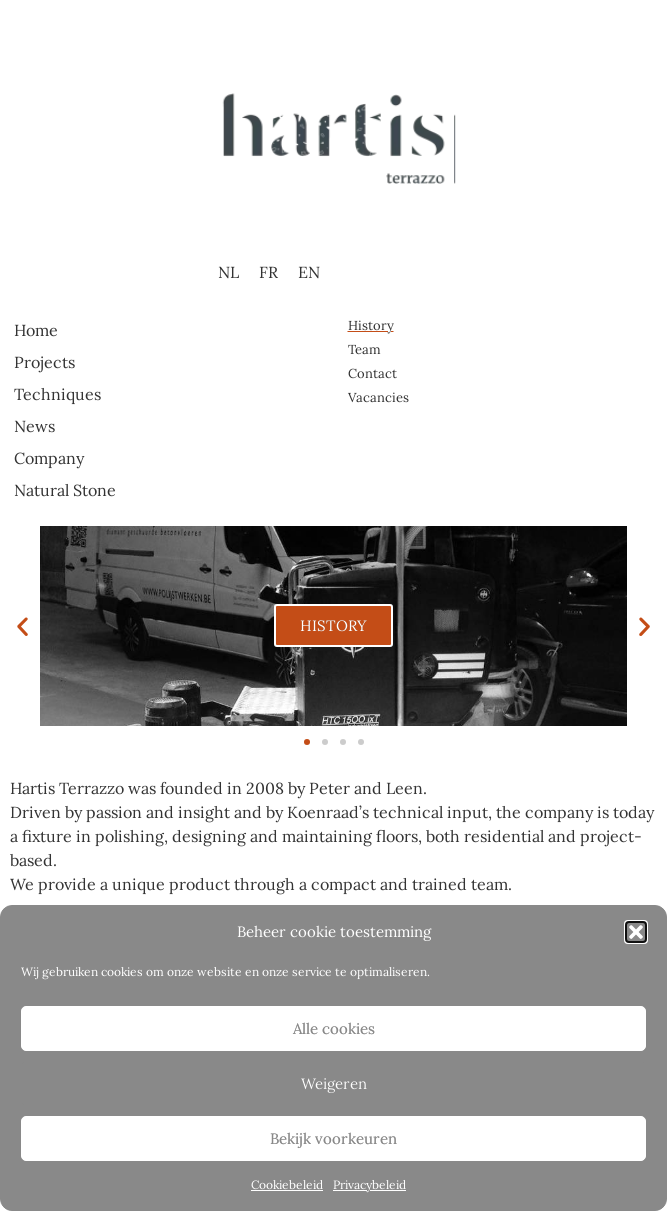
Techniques (57, 394)
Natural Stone (65, 490)
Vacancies (378, 397)
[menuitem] (228, 271)
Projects (44, 362)
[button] (636, 932)
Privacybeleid (369, 1184)
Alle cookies (334, 1028)
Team (364, 349)
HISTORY (333, 625)
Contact (372, 373)
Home (36, 330)
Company (49, 458)
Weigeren (334, 1083)
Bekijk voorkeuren (333, 1138)
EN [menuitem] (309, 272)
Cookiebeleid (287, 1184)
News (34, 426)
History (371, 325)
